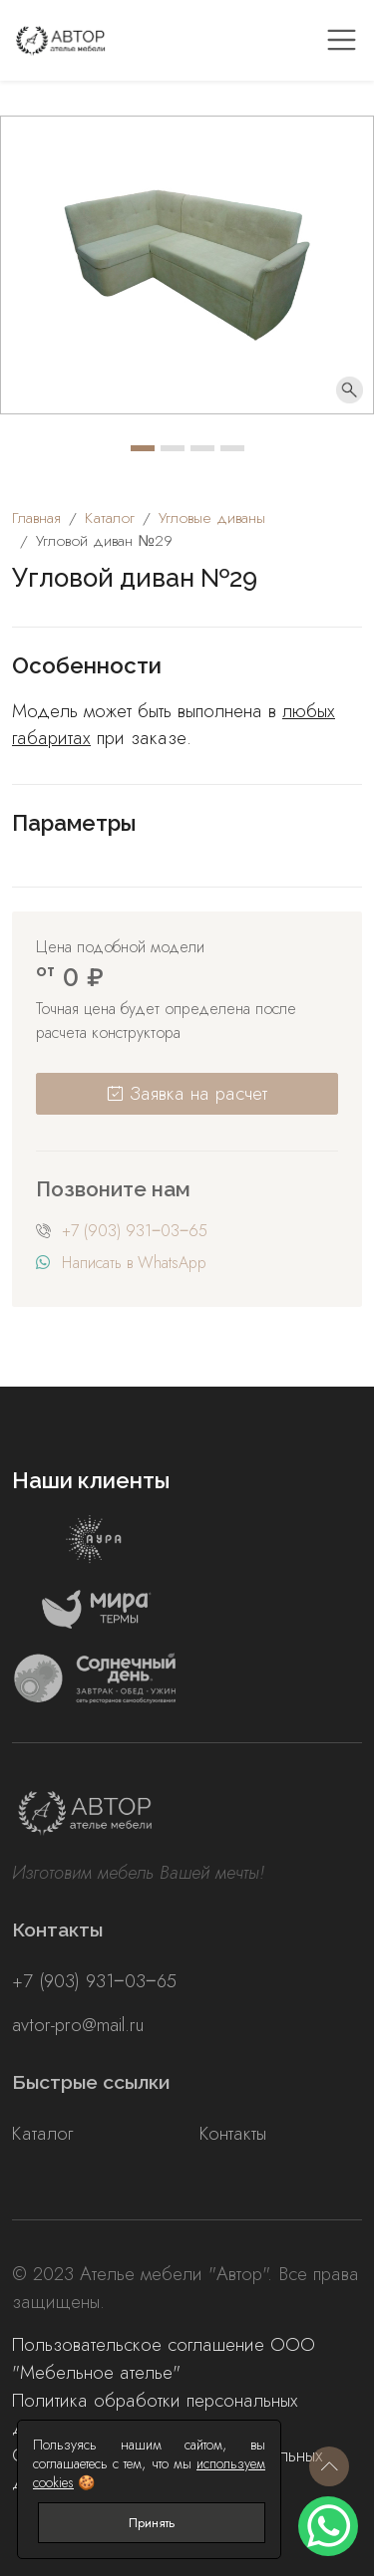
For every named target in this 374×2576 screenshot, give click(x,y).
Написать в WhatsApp (134, 1262)
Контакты (232, 2133)
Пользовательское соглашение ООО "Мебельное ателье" (163, 2358)
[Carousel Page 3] (202, 448)
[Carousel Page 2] (173, 448)
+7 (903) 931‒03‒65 (134, 1230)
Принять (152, 2522)
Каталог (42, 2133)
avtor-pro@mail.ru (78, 2024)
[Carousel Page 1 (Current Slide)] (143, 448)
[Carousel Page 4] (232, 448)
